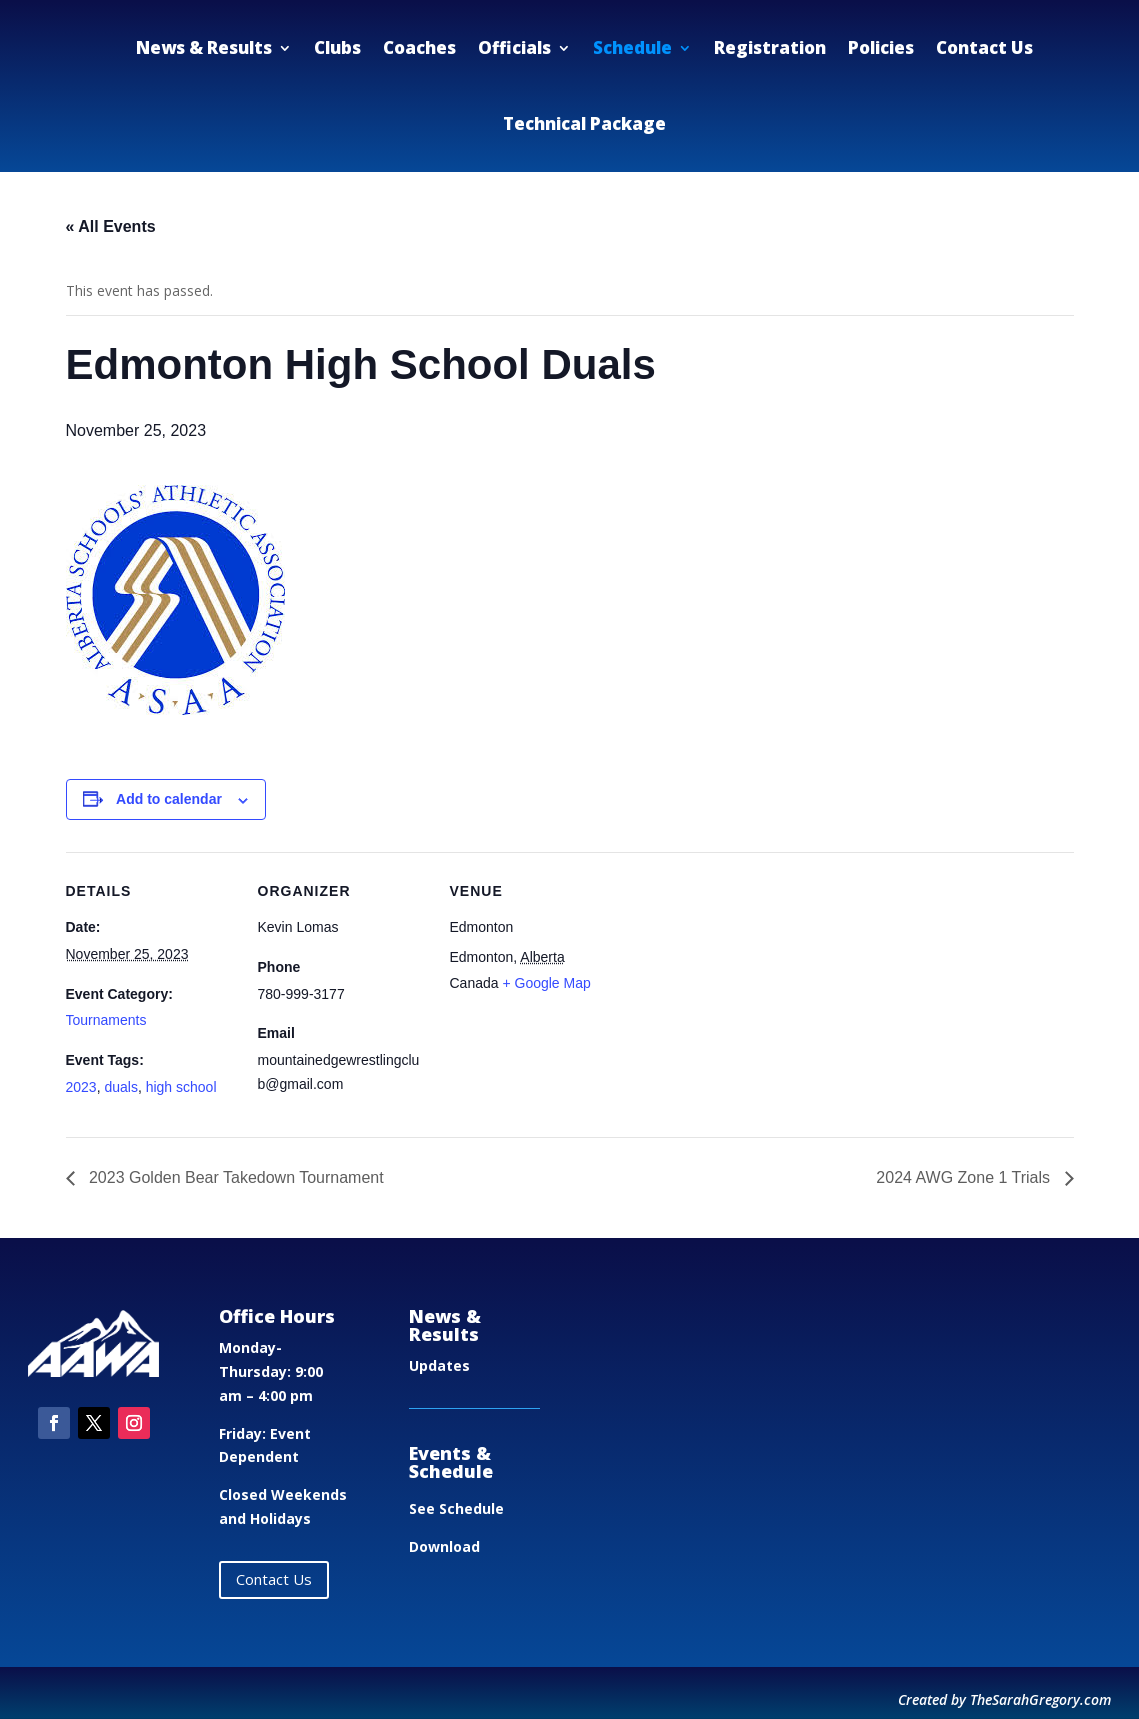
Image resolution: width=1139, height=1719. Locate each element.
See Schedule (456, 1508)
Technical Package (584, 123)
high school (181, 1087)
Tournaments (106, 1020)
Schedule (632, 47)
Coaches (419, 47)
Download (444, 1546)
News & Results (204, 47)
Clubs (337, 47)
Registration (770, 47)
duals (120, 1087)
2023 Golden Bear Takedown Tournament (234, 1177)
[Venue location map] (747, 989)
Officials (514, 47)
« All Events (111, 226)
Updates (439, 1365)
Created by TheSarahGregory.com (1004, 1699)
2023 (81, 1087)
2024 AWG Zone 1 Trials (965, 1177)
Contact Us (984, 47)
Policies (881, 47)
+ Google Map (546, 983)
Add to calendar (169, 799)
